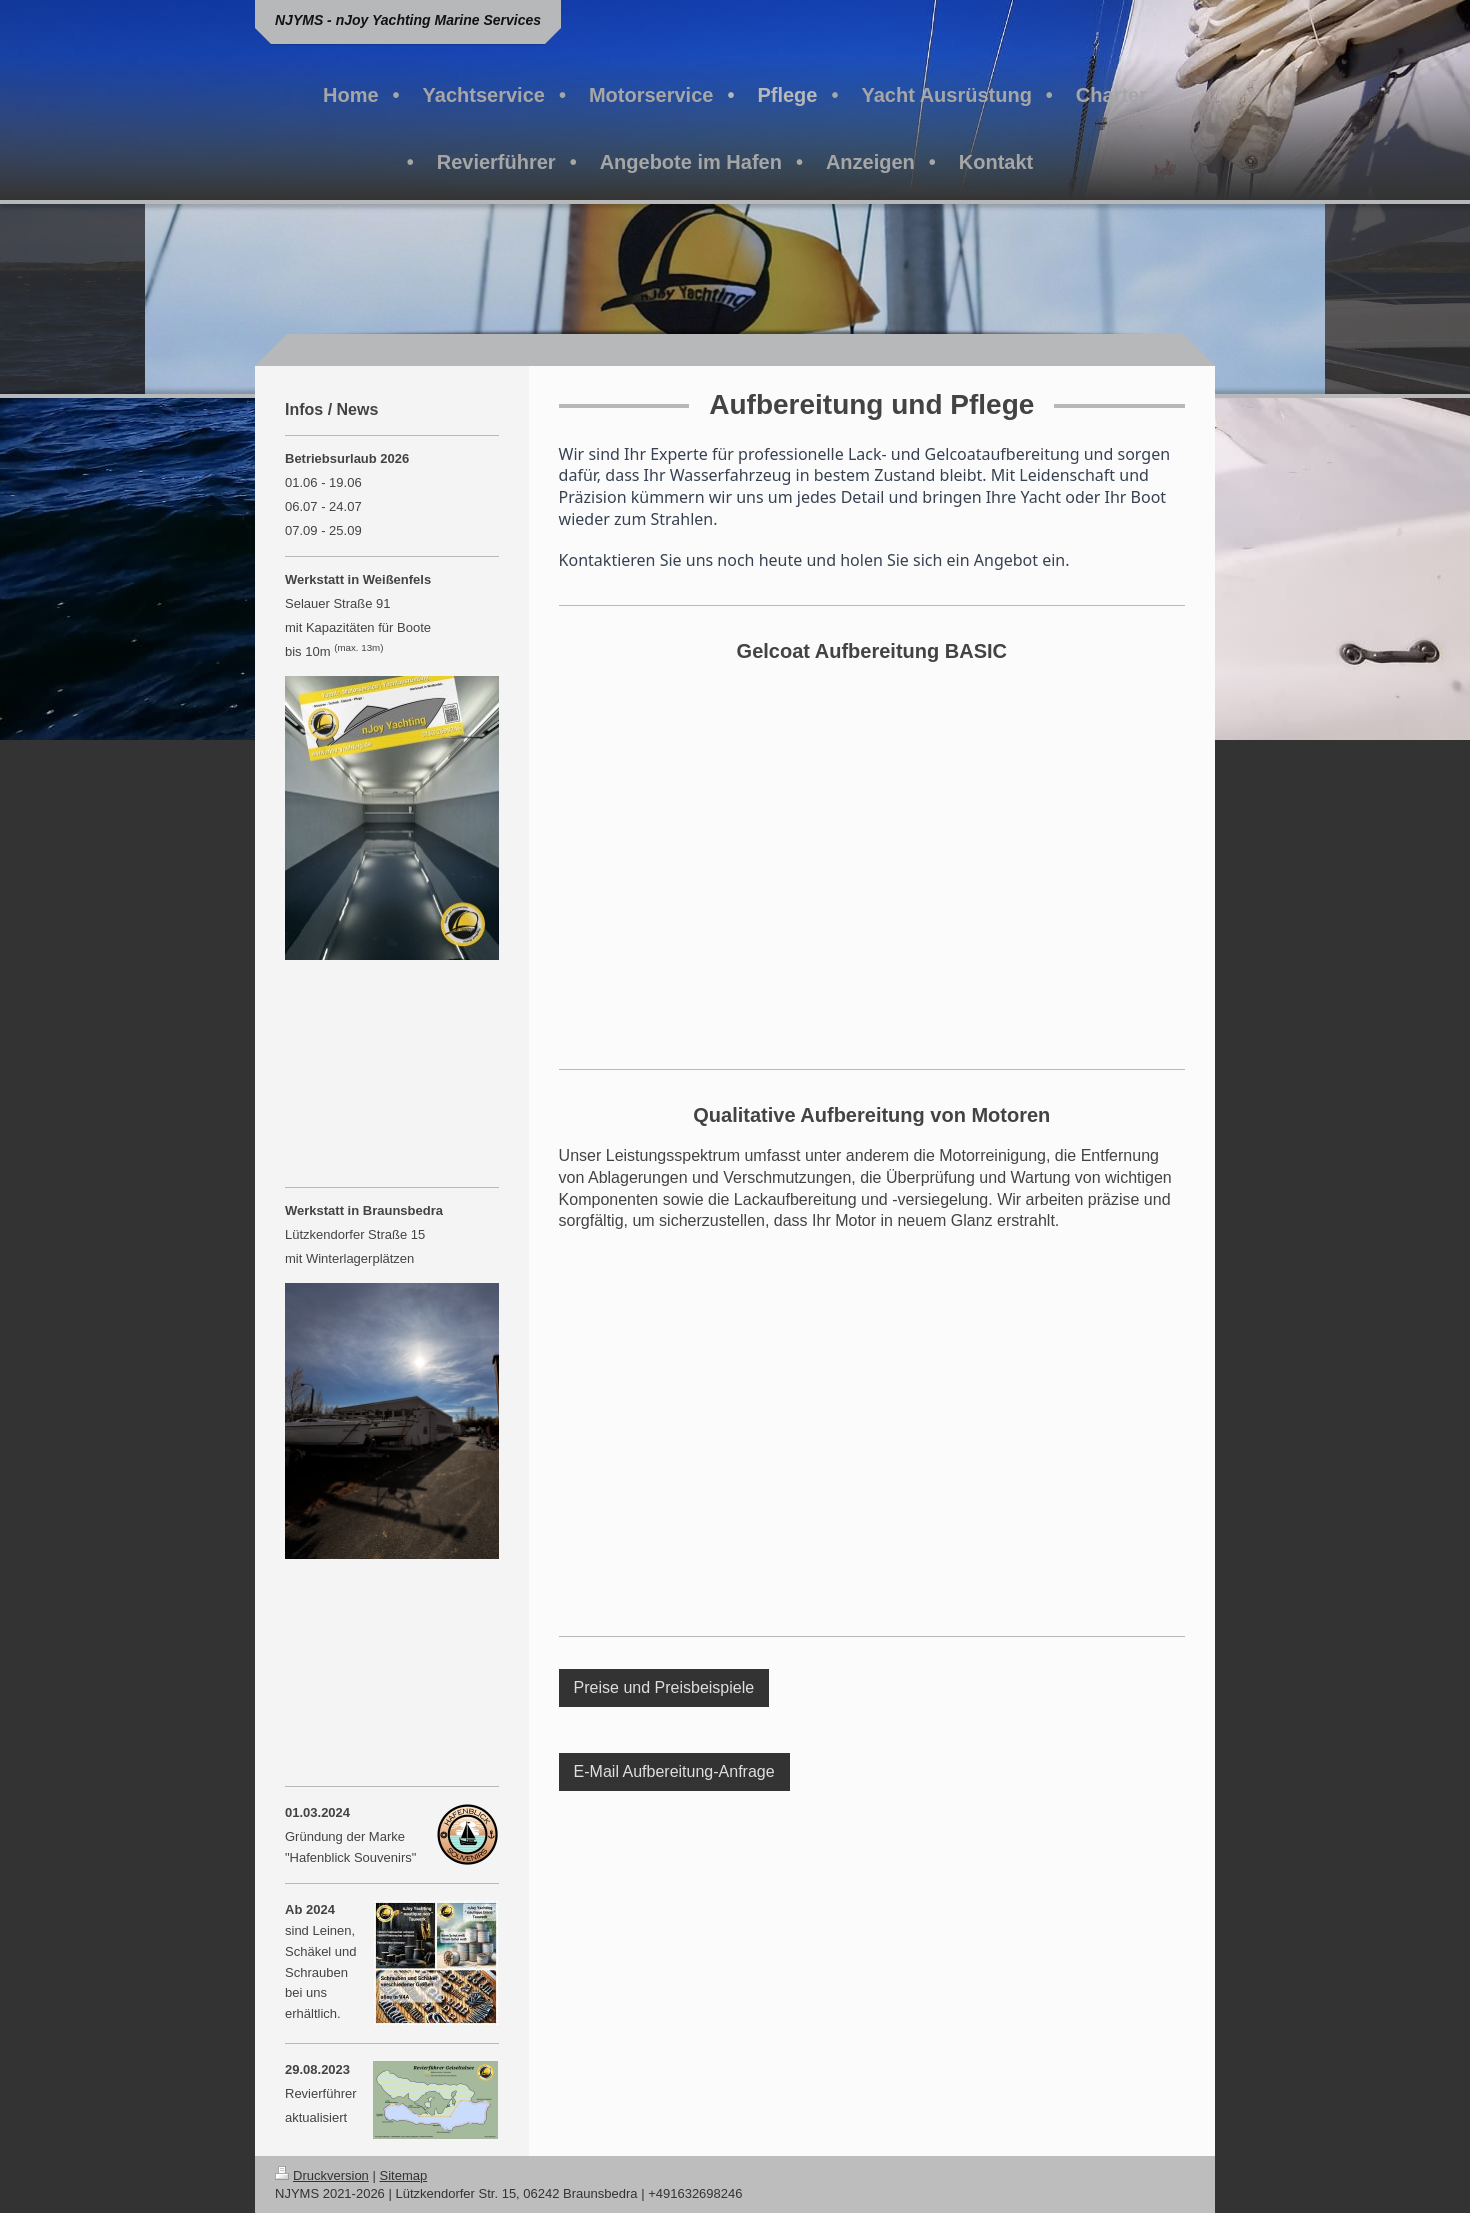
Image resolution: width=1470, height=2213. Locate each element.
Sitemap (404, 2175)
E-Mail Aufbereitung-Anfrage (674, 1771)
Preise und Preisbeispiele (664, 1687)
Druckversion (322, 2175)
